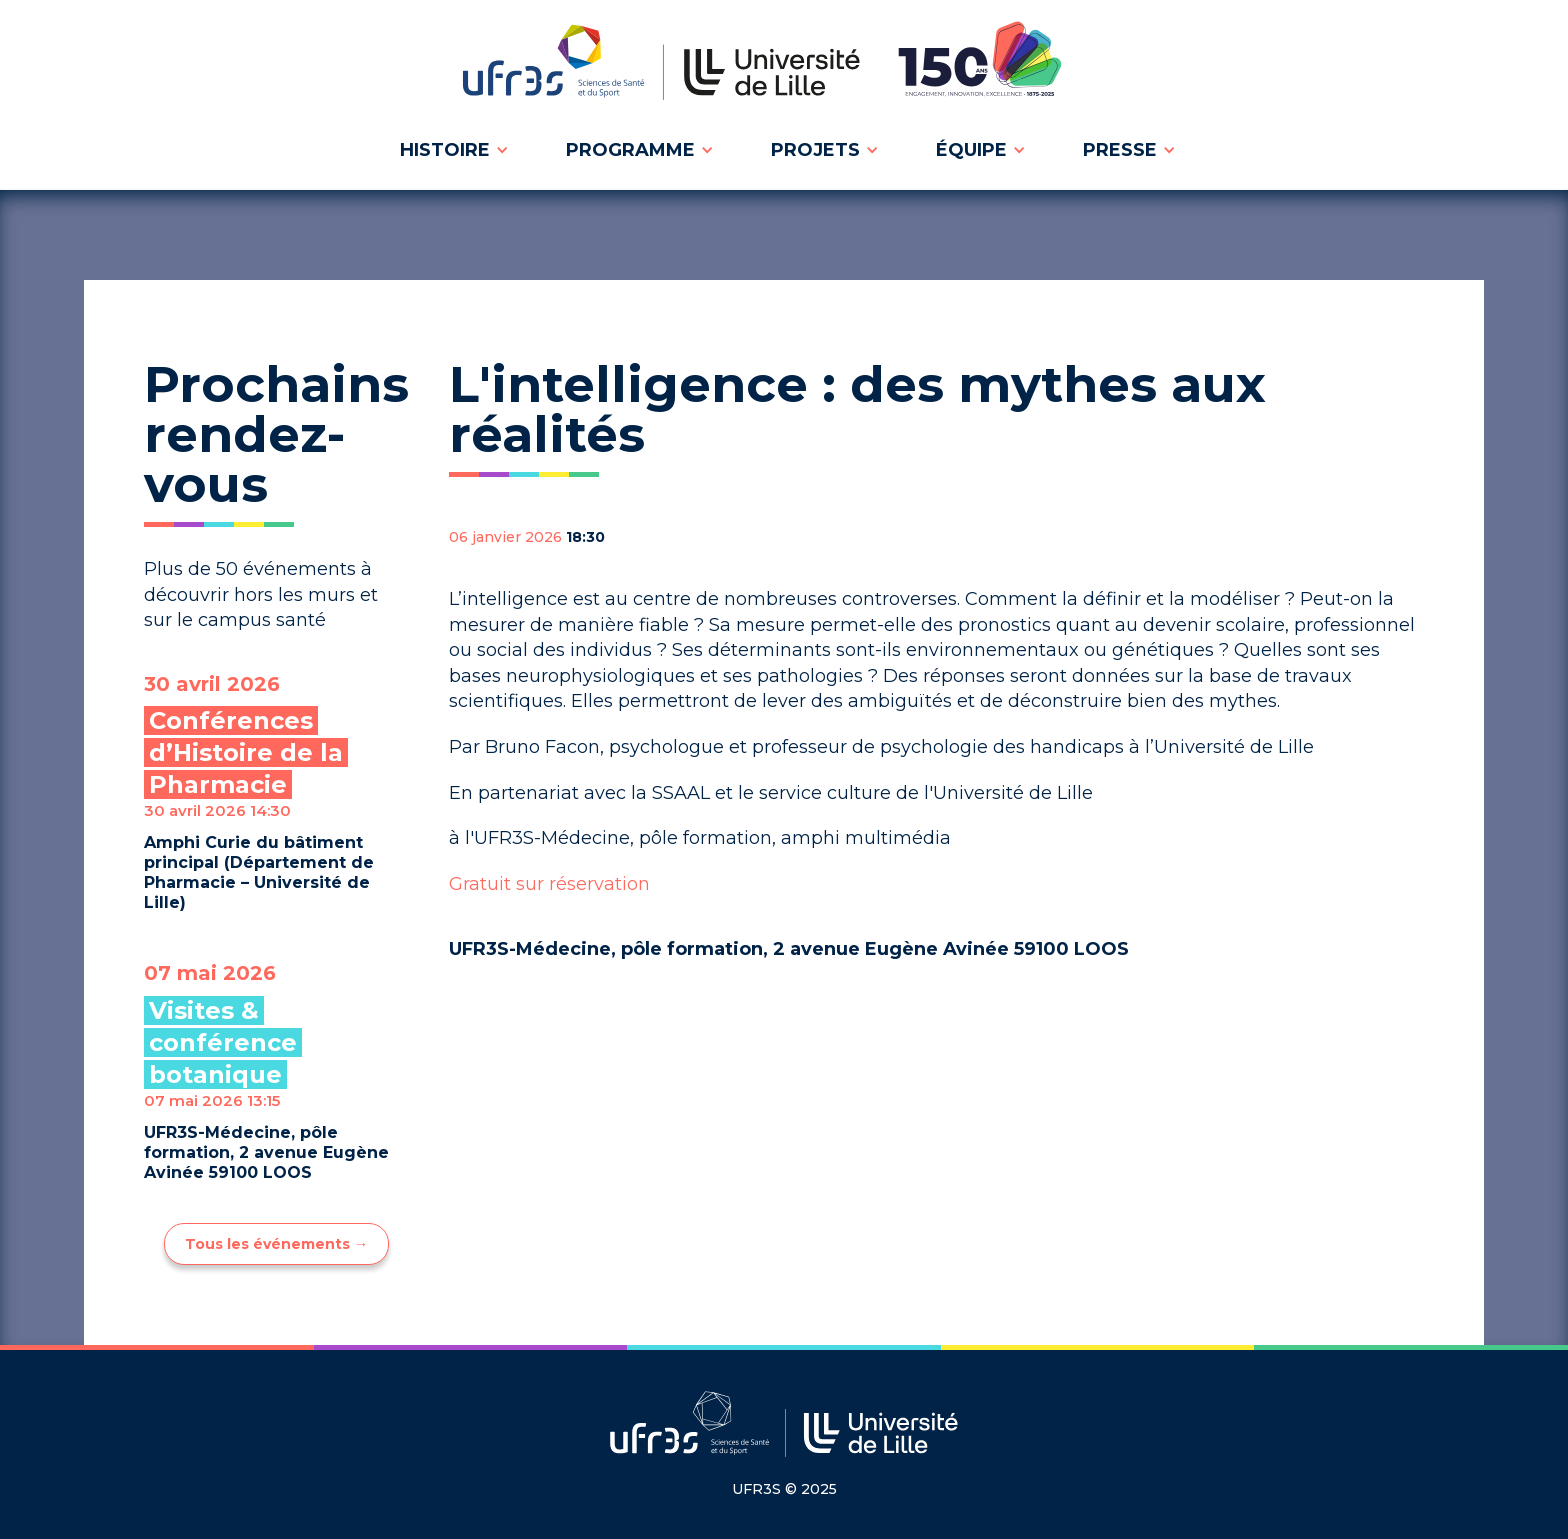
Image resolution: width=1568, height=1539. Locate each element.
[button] (451, 150)
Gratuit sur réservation (549, 884)
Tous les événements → (276, 1244)
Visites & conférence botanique (223, 1042)
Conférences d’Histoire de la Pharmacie (246, 752)
